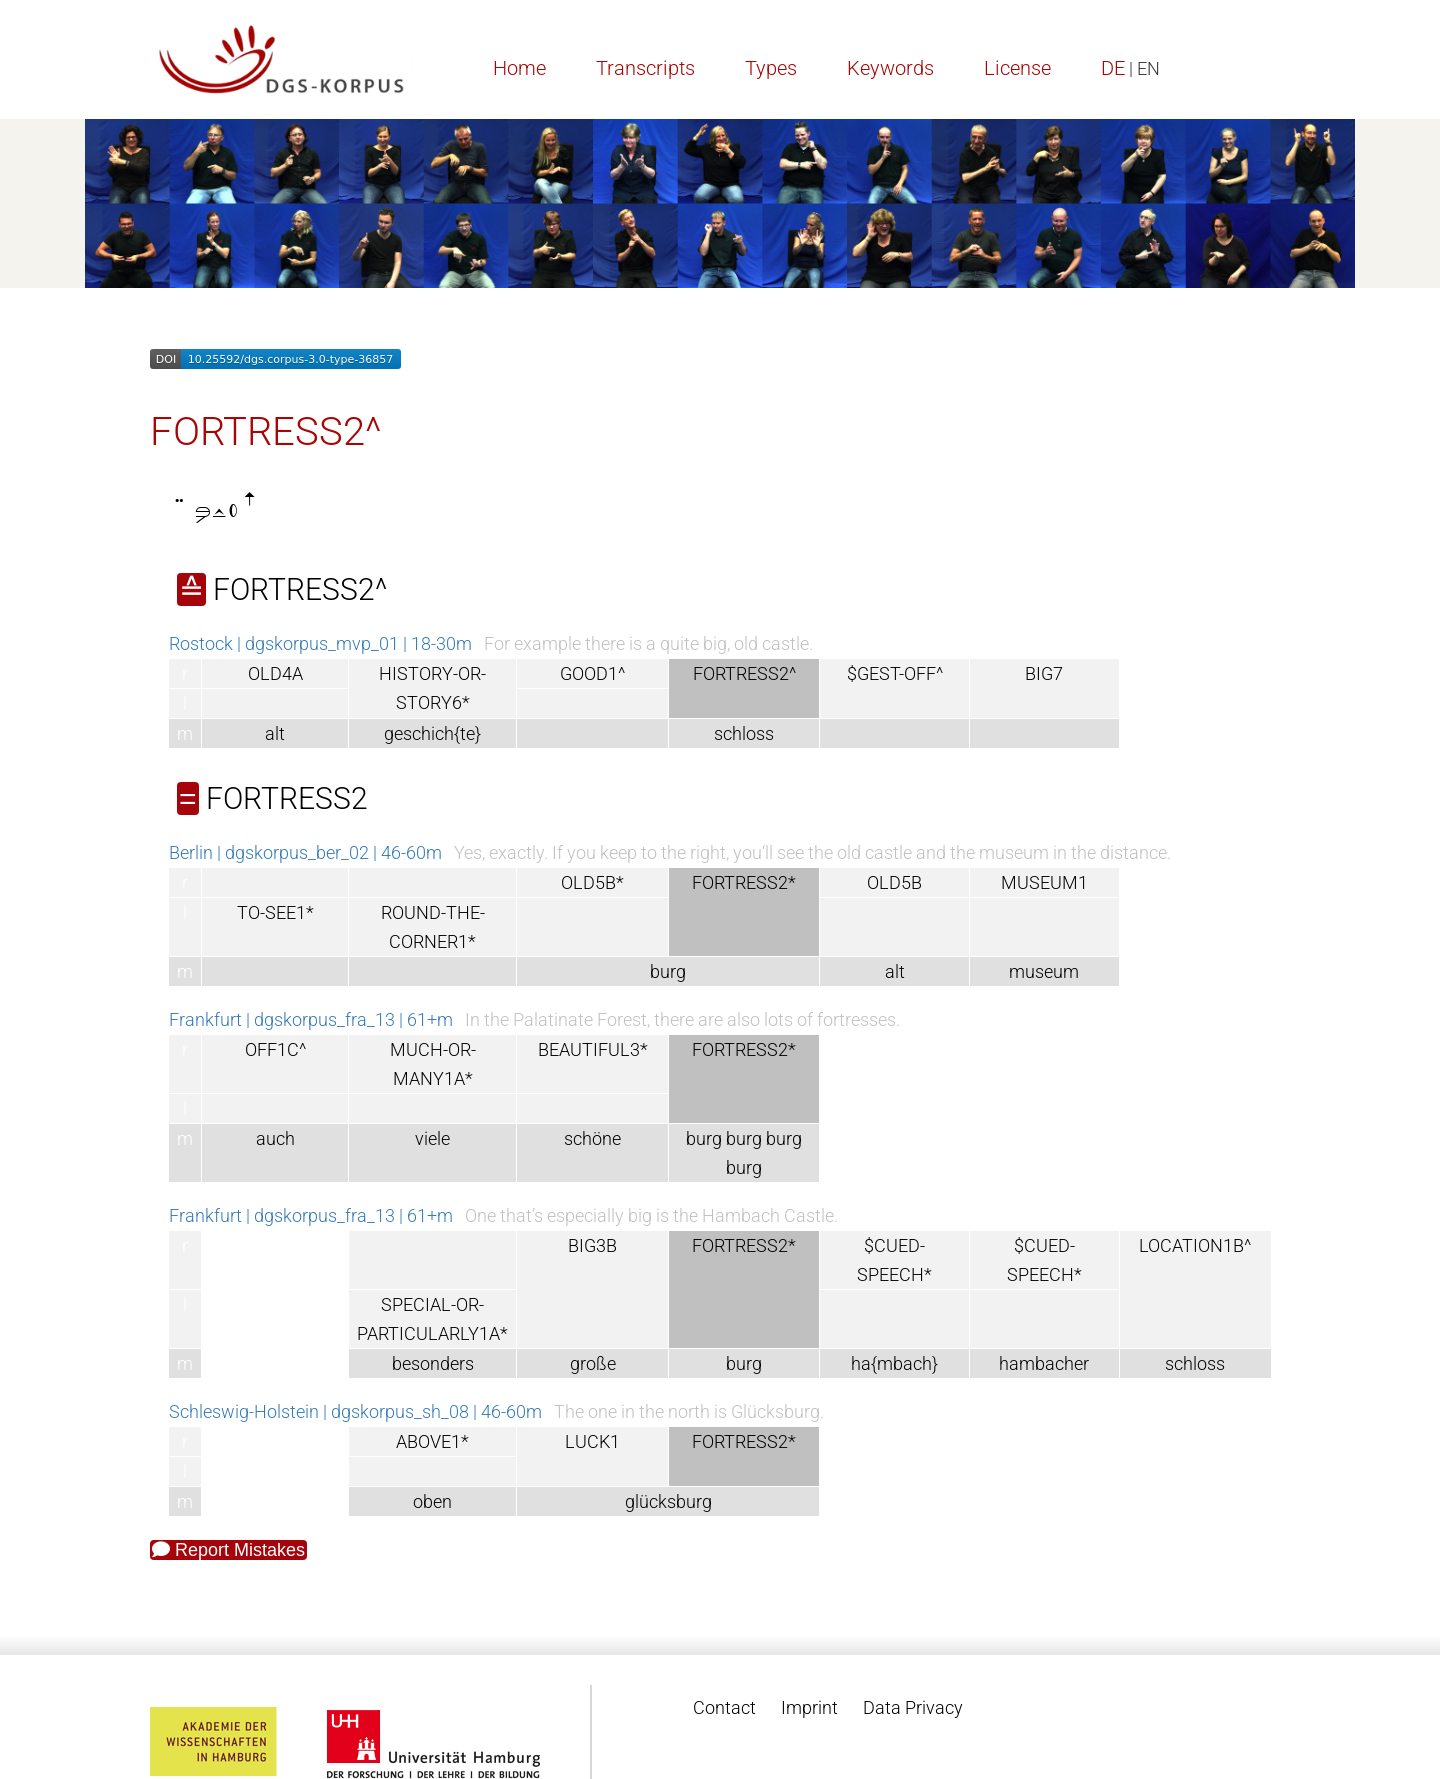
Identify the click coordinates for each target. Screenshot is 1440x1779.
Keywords (890, 68)
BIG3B (592, 1245)
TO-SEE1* (275, 912)
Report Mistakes (228, 1550)
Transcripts (645, 68)
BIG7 (1044, 673)
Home (519, 68)
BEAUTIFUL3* (593, 1049)
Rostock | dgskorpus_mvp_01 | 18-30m (320, 643)
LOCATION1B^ (1195, 1245)
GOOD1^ (592, 673)
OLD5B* (592, 882)
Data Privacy (913, 1707)
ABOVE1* (432, 1441)
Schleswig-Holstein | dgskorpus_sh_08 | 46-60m (355, 1411)
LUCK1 (592, 1441)
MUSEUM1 (1044, 882)
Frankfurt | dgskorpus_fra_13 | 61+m (311, 1019)
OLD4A (275, 673)
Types (771, 68)
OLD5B (894, 882)
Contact (724, 1707)
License (1017, 68)
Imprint (809, 1707)
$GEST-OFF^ (895, 673)
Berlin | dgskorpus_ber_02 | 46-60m (305, 852)
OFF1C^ (275, 1049)
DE (1113, 68)
